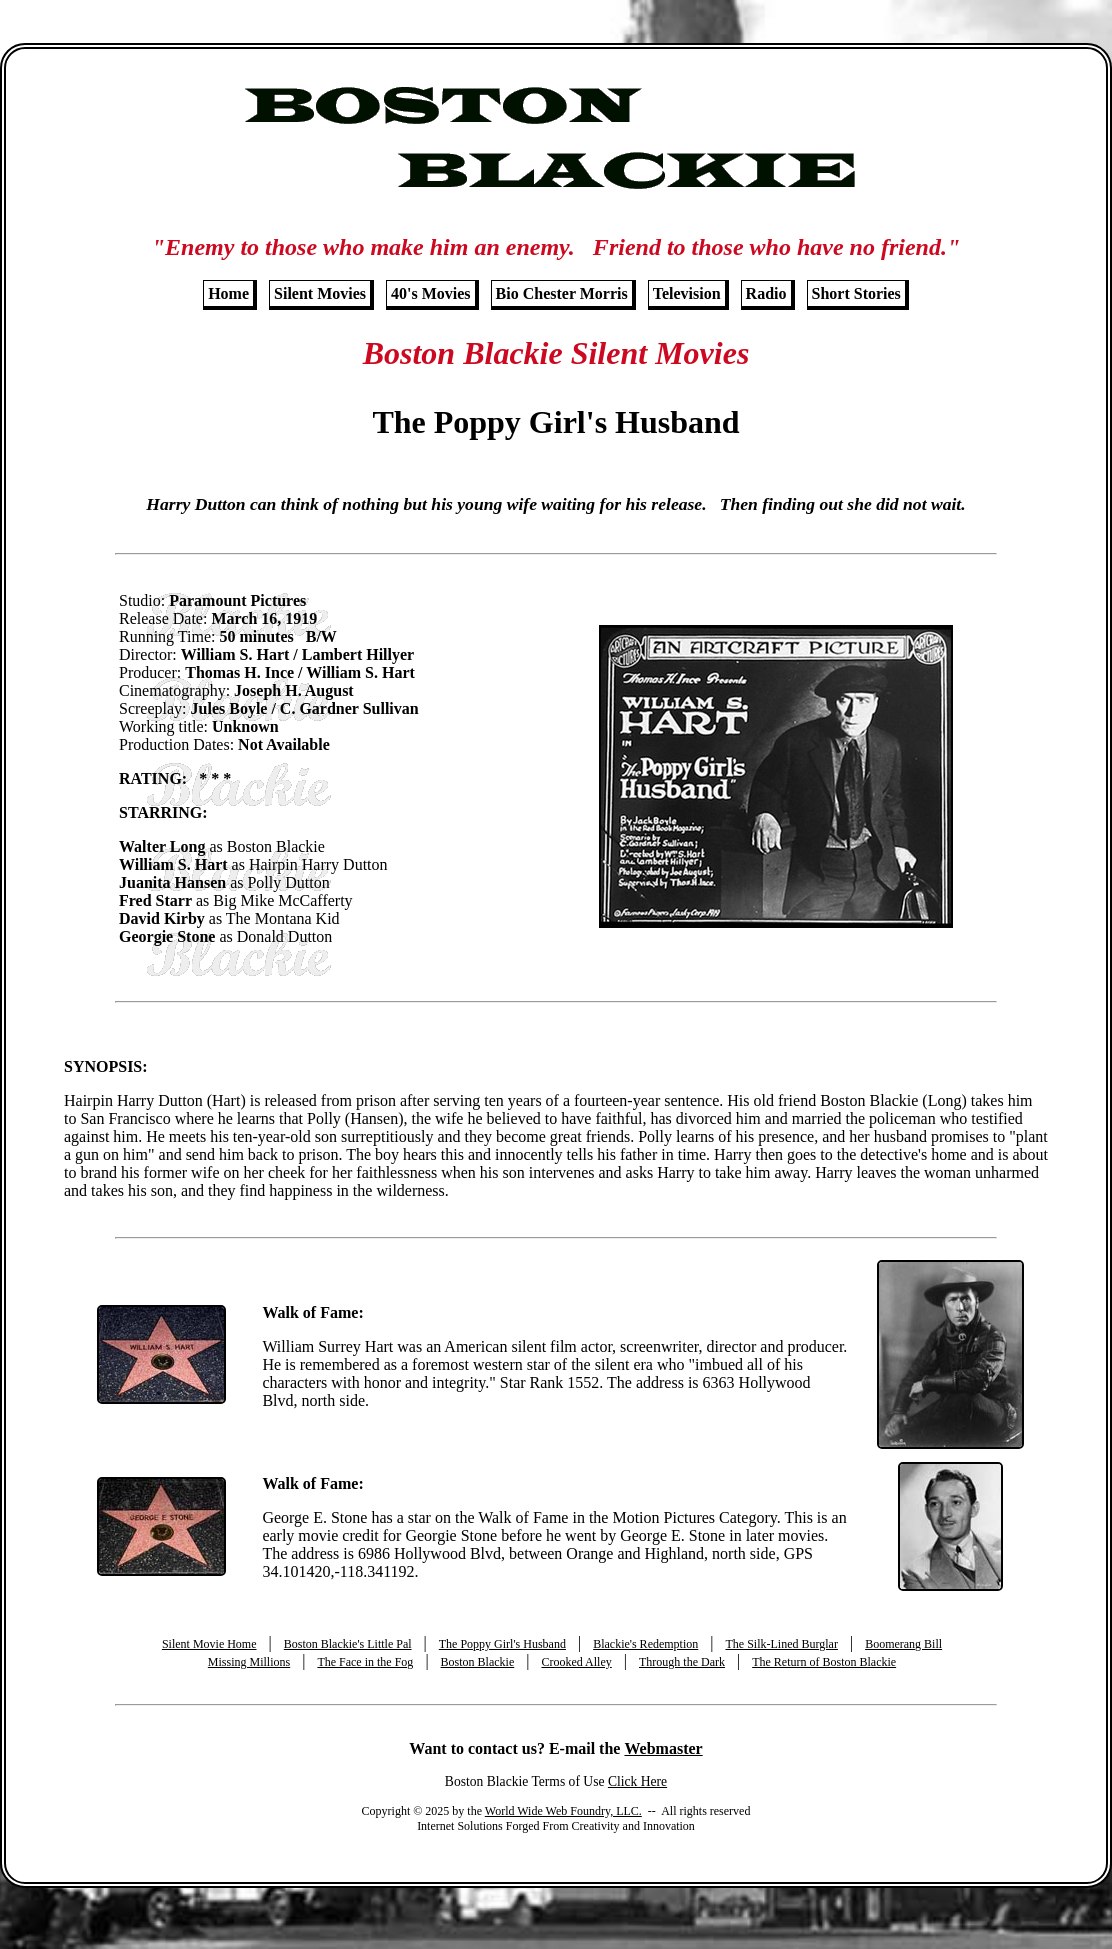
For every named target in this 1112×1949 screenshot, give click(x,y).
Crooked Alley (576, 1662)
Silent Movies (320, 293)
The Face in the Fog (365, 1662)
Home (228, 293)
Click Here (637, 1781)
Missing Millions (249, 1662)
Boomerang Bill (903, 1644)
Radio (766, 293)
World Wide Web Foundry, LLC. (563, 1811)
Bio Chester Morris (562, 293)
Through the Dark (682, 1662)
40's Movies (431, 293)
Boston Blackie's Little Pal (348, 1644)
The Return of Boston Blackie (824, 1662)
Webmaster (663, 1748)
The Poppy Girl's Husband (502, 1644)
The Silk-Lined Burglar (781, 1644)
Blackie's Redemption (645, 1644)
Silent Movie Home (209, 1644)
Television (687, 293)
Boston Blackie (478, 1662)
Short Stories (856, 293)
